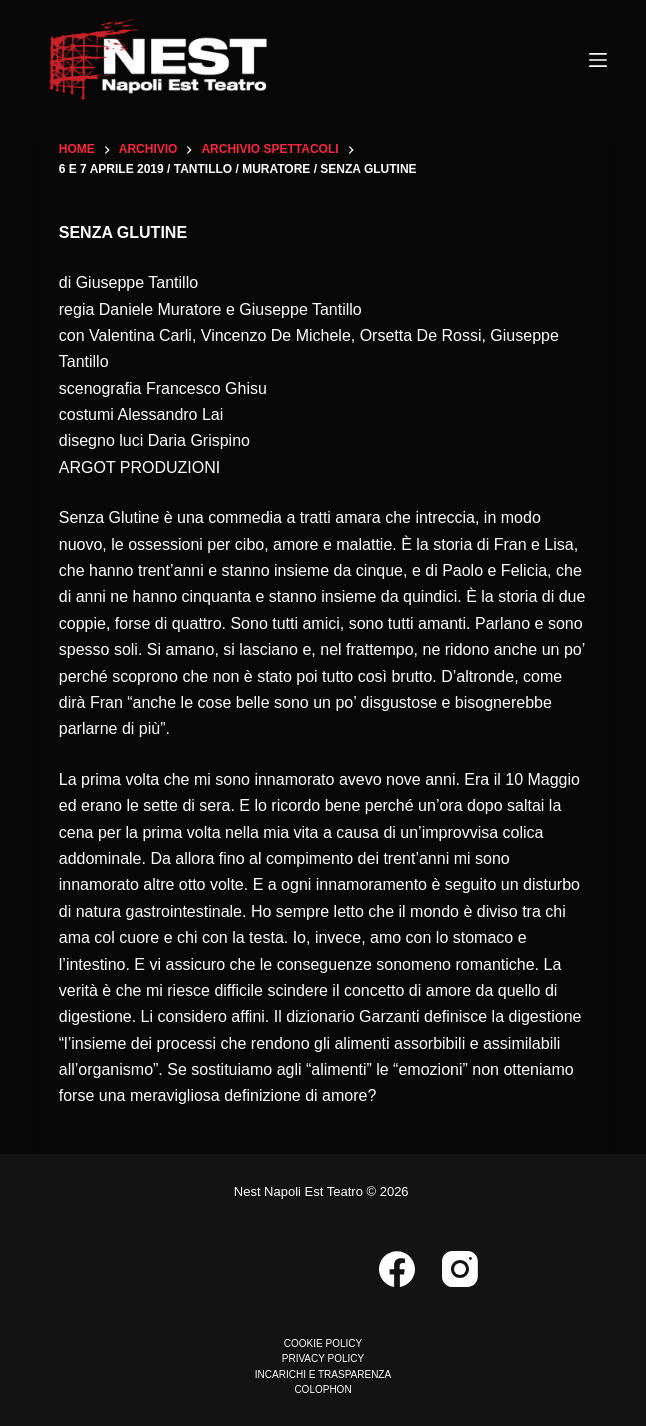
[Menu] (598, 60)
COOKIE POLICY (323, 1343)
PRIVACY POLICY (323, 1358)
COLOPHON (322, 1389)
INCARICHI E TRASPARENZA (323, 1374)
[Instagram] (460, 1269)
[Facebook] (397, 1269)
